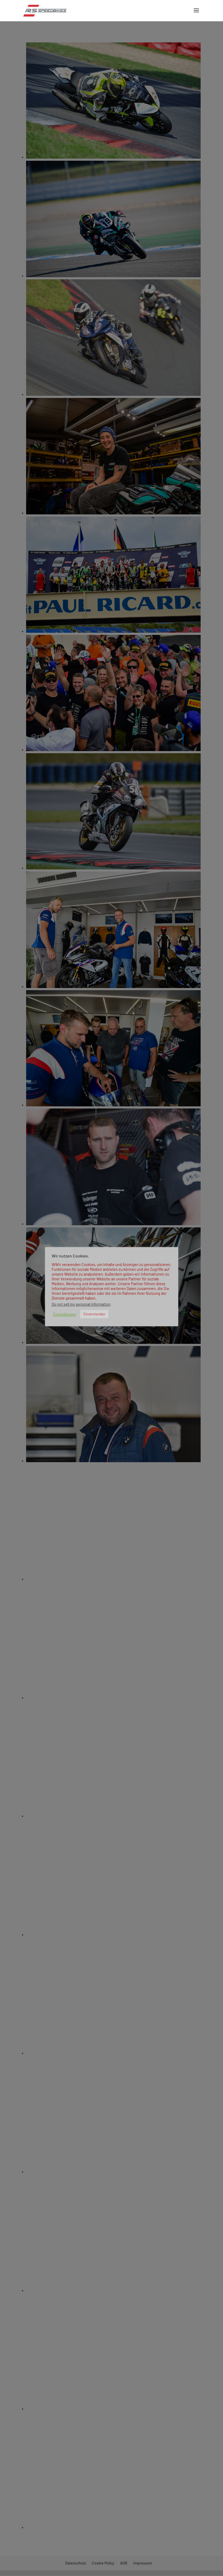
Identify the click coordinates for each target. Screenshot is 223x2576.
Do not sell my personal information (81, 1304)
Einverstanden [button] (94, 1314)
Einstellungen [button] (64, 1314)
